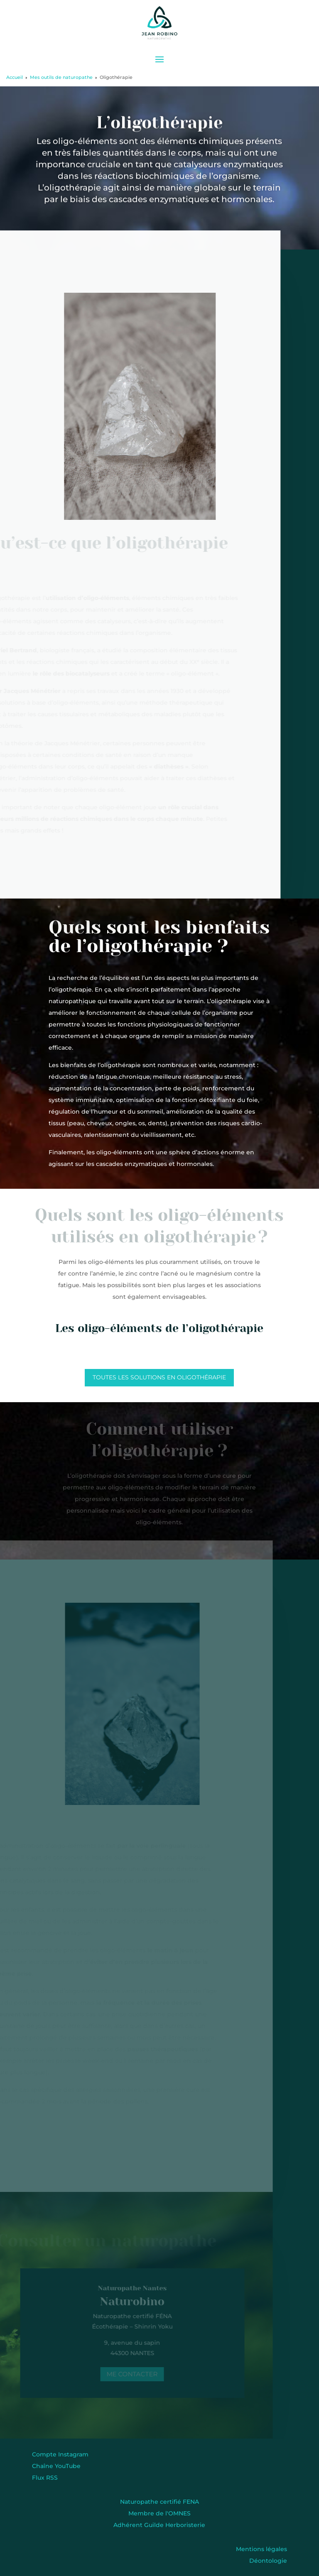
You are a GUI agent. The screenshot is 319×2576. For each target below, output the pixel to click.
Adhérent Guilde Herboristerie (159, 2525)
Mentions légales (261, 2549)
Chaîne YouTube (56, 2466)
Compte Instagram (60, 2454)
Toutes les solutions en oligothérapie (159, 1377)
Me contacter (129, 2374)
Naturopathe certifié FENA (159, 2501)
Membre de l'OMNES (159, 2513)
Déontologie (268, 2560)
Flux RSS (45, 2477)
